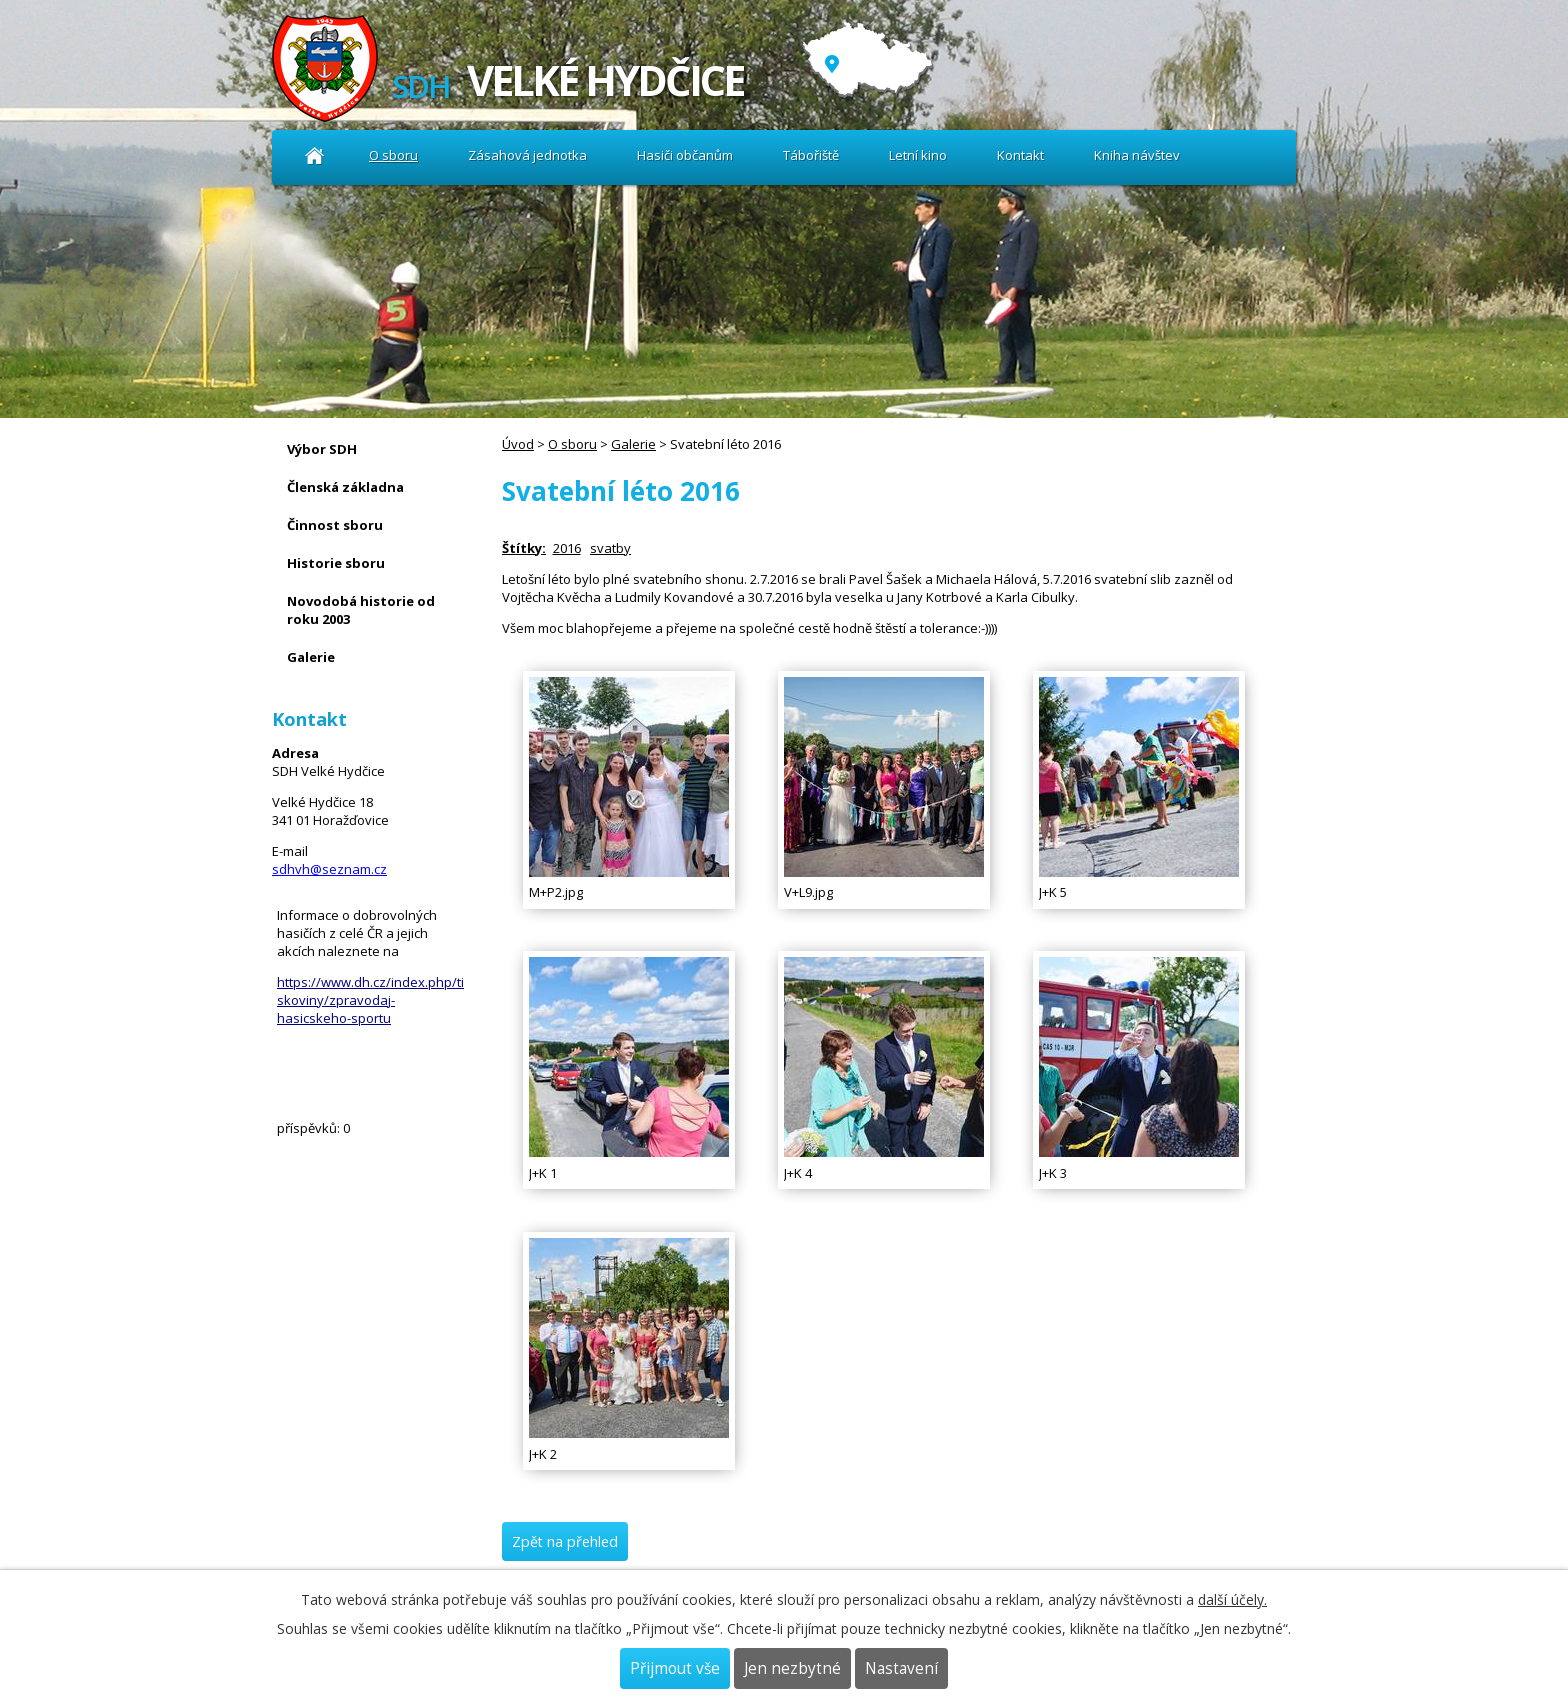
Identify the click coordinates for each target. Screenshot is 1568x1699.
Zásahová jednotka (527, 155)
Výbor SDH (322, 449)
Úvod (314, 155)
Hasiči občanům (685, 155)
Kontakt (1020, 155)
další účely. (1232, 1599)
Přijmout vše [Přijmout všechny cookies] (675, 1668)
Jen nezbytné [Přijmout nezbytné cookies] (792, 1668)
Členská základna (345, 487)
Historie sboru (336, 563)
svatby (610, 548)
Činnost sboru (335, 525)
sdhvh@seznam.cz (329, 869)
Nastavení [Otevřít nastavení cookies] (901, 1668)
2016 (567, 548)
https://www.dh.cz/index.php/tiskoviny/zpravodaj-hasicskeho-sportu (370, 1000)
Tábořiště (811, 155)
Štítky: (524, 548)
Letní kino (918, 155)
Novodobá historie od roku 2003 (361, 610)
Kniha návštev (1137, 155)
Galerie (633, 444)
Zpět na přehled (565, 1541)
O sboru (393, 155)
